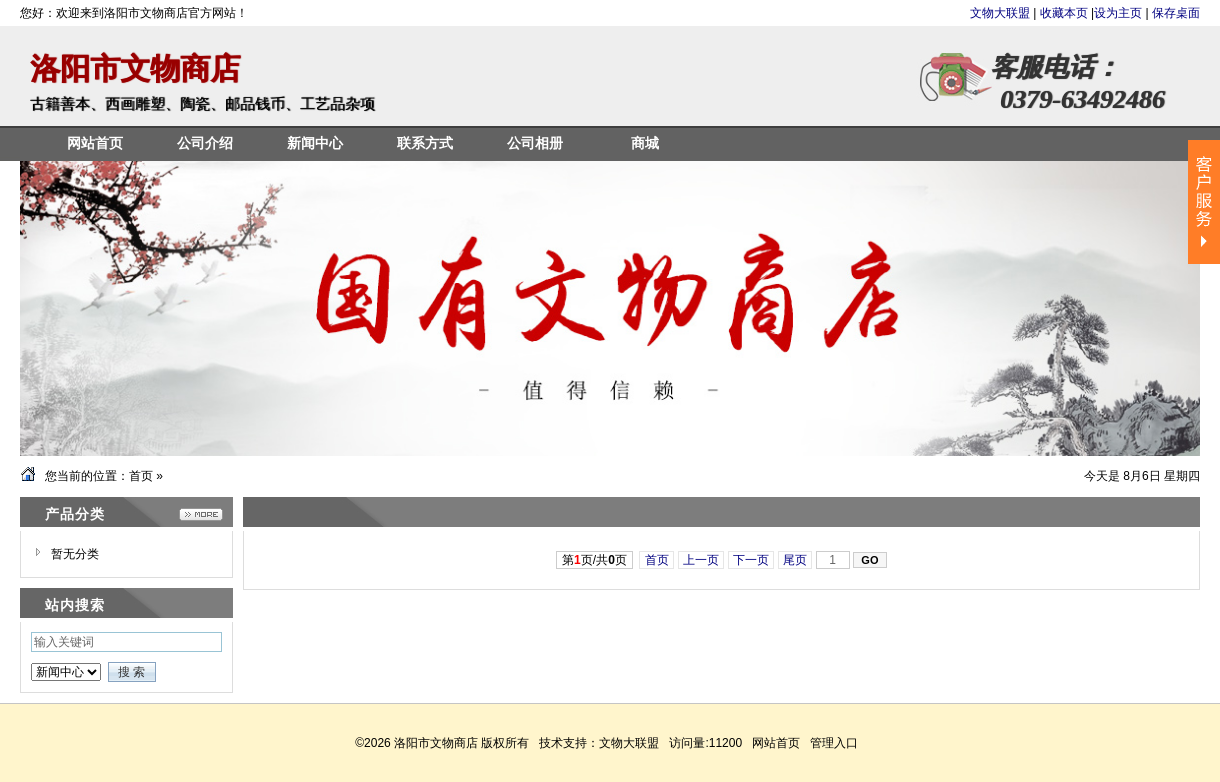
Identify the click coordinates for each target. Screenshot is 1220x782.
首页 (141, 476)
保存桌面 (1176, 13)
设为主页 (1118, 13)
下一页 (751, 560)
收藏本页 (1064, 13)
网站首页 (776, 743)
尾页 (795, 560)
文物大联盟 (1001, 13)
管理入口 (834, 743)
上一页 (701, 560)
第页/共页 (594, 560)
